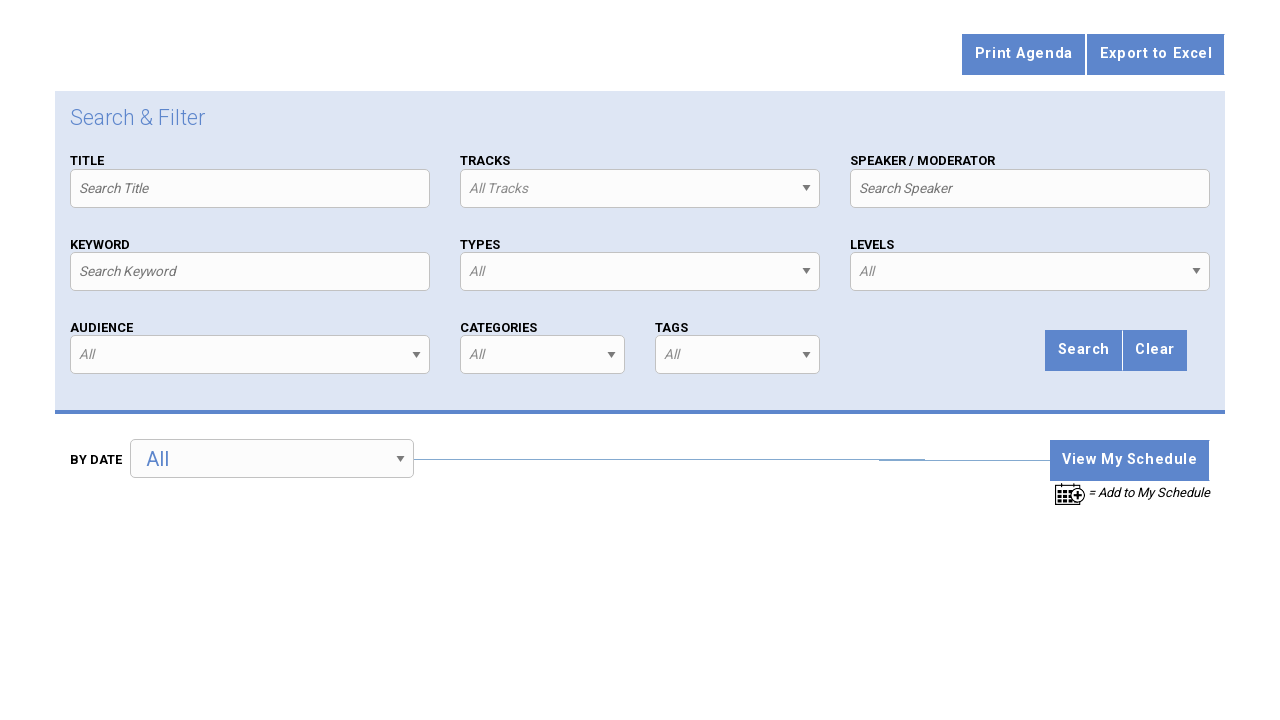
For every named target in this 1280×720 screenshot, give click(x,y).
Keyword (100, 244)
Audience (101, 327)
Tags (671, 327)
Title (87, 160)
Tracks (485, 160)
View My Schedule (1129, 459)
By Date (96, 459)
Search (1084, 349)
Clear (1155, 349)
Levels (872, 244)
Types (480, 244)
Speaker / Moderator (922, 160)
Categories (498, 327)
